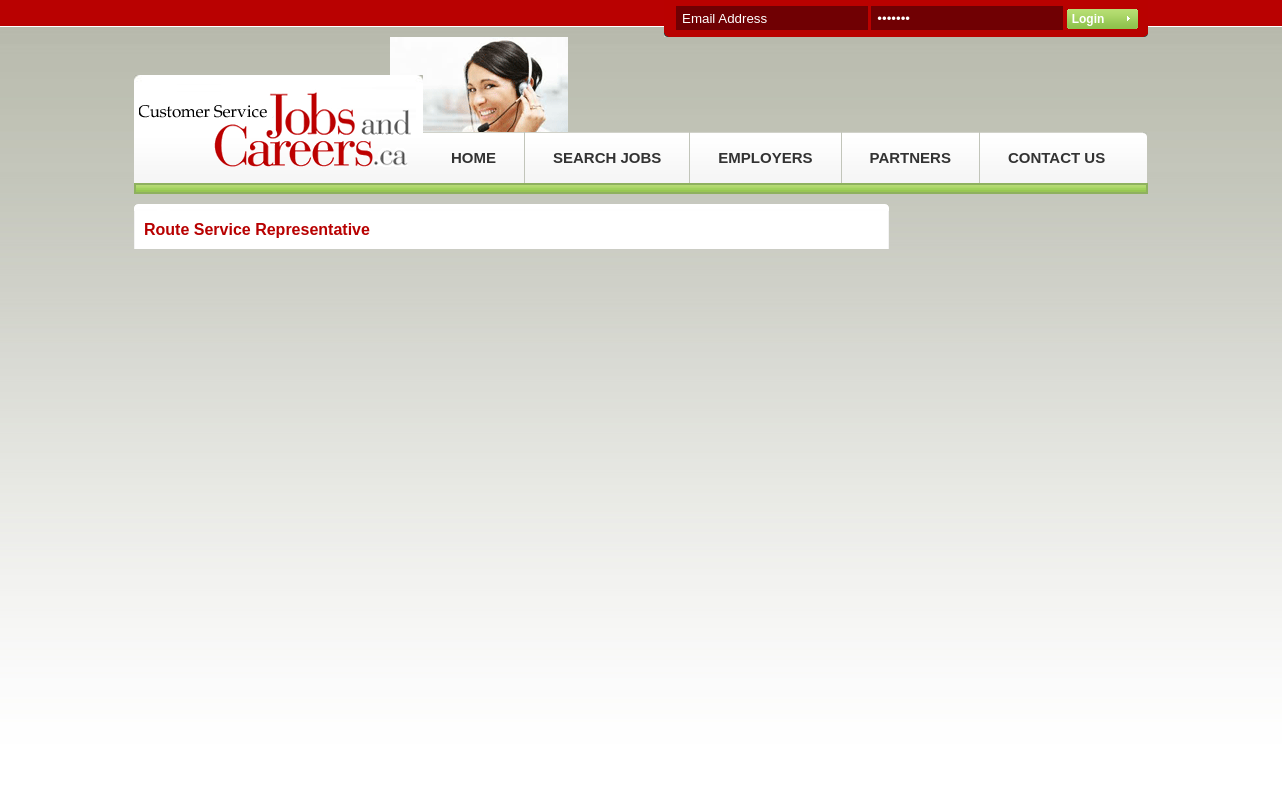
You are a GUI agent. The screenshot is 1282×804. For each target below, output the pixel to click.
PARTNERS (910, 157)
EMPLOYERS (765, 157)
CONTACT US (1056, 157)
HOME (473, 157)
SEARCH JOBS (607, 157)
